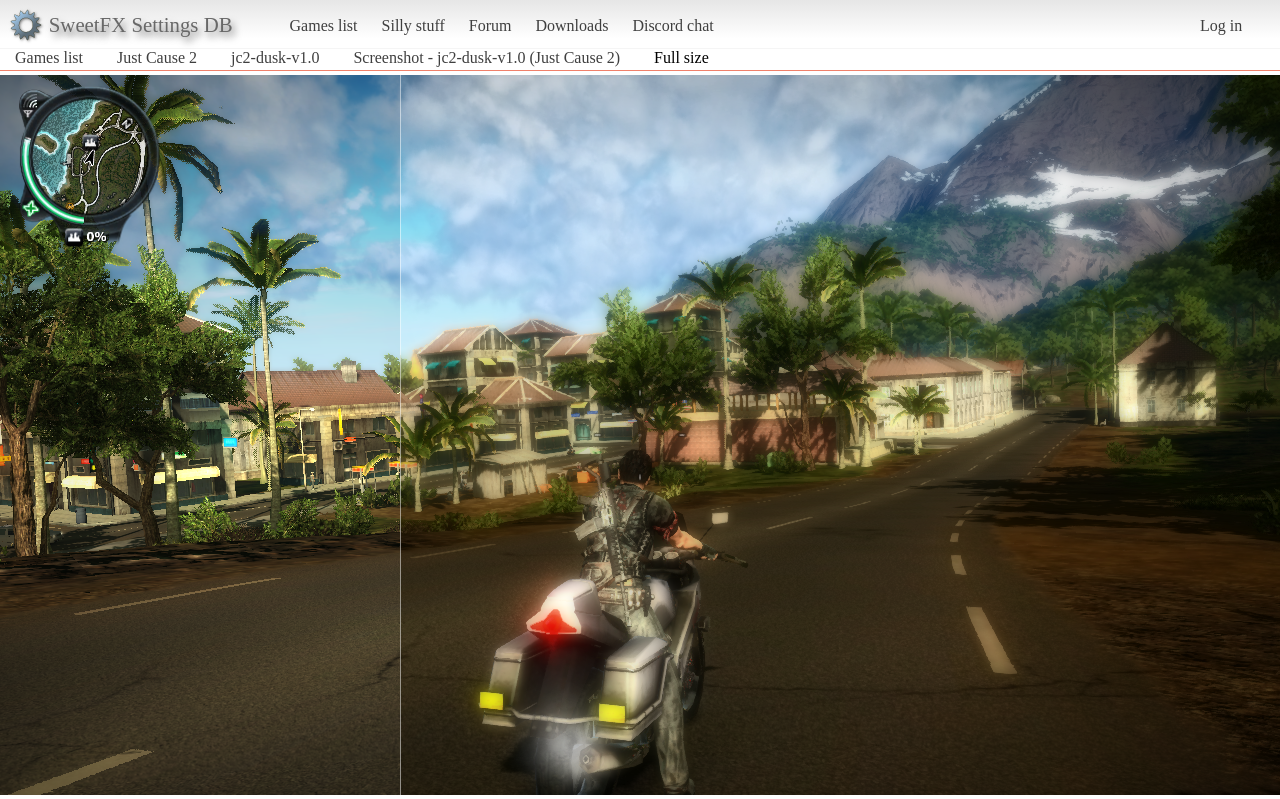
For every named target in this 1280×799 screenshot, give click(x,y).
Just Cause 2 (157, 57)
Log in (1221, 25)
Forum (490, 25)
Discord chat (672, 25)
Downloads (571, 25)
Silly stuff (413, 25)
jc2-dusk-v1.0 (275, 57)
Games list (324, 25)
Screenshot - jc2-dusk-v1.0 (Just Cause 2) (486, 57)
